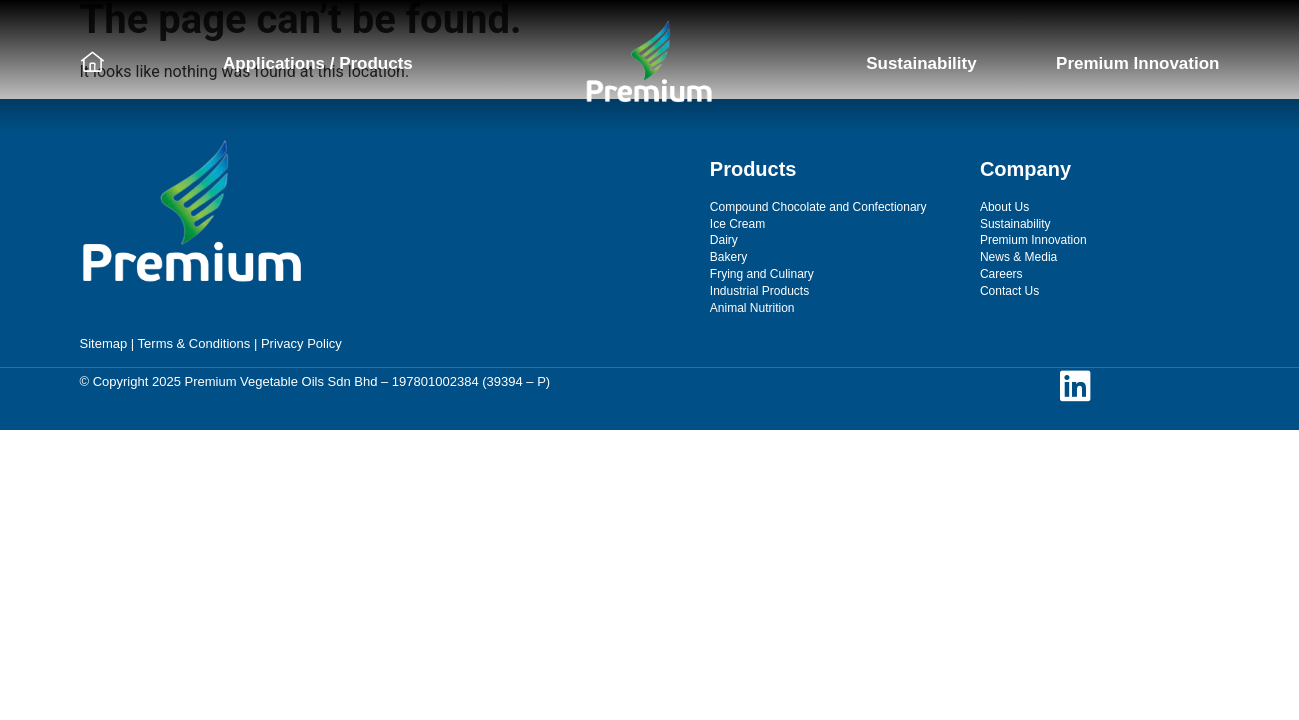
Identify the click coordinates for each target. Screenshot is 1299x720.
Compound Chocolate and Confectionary (818, 207)
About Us (1004, 207)
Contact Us (1009, 291)
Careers (1001, 274)
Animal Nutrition (752, 308)
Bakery (728, 257)
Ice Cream (737, 224)
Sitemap (104, 343)
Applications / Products (318, 63)
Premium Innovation (1137, 63)
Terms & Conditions (194, 343)
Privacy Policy (301, 343)
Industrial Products (759, 291)
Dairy (724, 240)
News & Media (1018, 257)
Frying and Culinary (762, 274)
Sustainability (921, 63)
